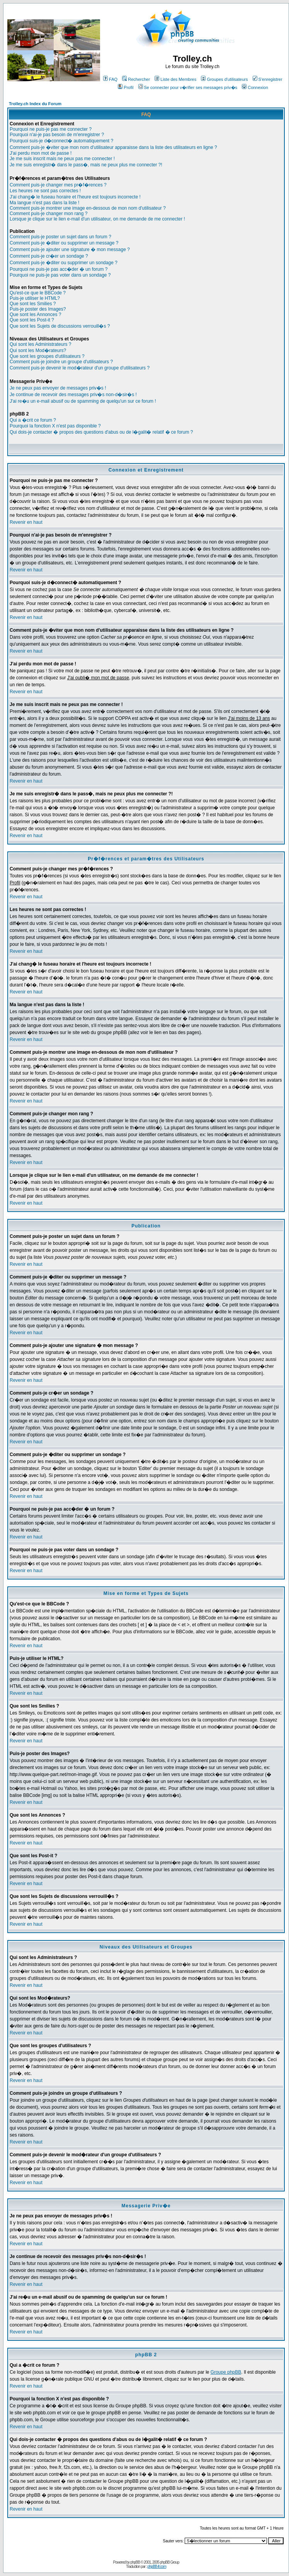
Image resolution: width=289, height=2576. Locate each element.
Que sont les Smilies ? (33, 303)
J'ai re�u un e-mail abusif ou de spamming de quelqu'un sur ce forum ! (83, 401)
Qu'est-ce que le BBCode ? (38, 293)
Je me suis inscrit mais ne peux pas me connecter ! (62, 158)
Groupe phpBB (226, 2372)
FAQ (110, 79)
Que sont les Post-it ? (32, 320)
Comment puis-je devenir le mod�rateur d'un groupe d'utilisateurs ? (80, 368)
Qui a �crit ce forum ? (33, 420)
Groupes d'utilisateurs (224, 79)
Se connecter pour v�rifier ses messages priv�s (187, 87)
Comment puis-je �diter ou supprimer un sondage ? (63, 262)
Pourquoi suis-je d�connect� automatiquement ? (61, 141)
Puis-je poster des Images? (38, 309)
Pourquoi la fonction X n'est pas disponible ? (55, 426)
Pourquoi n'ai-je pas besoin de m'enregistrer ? (57, 134)
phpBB (135, 2562)
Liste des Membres (175, 79)
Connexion (255, 87)
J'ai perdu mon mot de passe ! (40, 153)
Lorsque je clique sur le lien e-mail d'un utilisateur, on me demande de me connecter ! (97, 219)
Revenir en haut (26, 522)
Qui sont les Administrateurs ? (40, 344)
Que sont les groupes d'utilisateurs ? (47, 356)
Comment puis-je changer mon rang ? (48, 213)
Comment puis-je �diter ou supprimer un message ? (64, 243)
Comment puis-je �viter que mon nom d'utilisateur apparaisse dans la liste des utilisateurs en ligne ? (113, 147)
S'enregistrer (267, 79)
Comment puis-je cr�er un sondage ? (49, 256)
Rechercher (136, 79)
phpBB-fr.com (156, 2566)
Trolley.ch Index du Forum (35, 103)
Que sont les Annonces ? (35, 314)
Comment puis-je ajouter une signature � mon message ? (70, 249)
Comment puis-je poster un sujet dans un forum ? (60, 236)
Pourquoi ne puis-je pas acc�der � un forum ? (58, 269)
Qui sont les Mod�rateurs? (38, 350)
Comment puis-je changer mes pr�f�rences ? (58, 185)
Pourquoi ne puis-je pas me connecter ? (51, 129)
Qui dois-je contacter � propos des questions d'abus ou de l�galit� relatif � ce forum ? (101, 432)
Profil (125, 87)
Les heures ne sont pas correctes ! (45, 190)
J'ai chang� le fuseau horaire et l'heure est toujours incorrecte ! (75, 197)
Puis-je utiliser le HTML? (35, 298)
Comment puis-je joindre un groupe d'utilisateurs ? (61, 361)
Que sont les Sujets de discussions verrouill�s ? (60, 326)
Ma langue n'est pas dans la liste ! (44, 202)
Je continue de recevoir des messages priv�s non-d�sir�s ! (73, 394)
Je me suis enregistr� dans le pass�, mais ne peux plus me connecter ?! (86, 165)
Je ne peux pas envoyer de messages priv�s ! (58, 388)
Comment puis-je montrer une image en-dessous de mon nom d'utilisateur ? (88, 208)
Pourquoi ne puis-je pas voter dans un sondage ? (60, 275)
